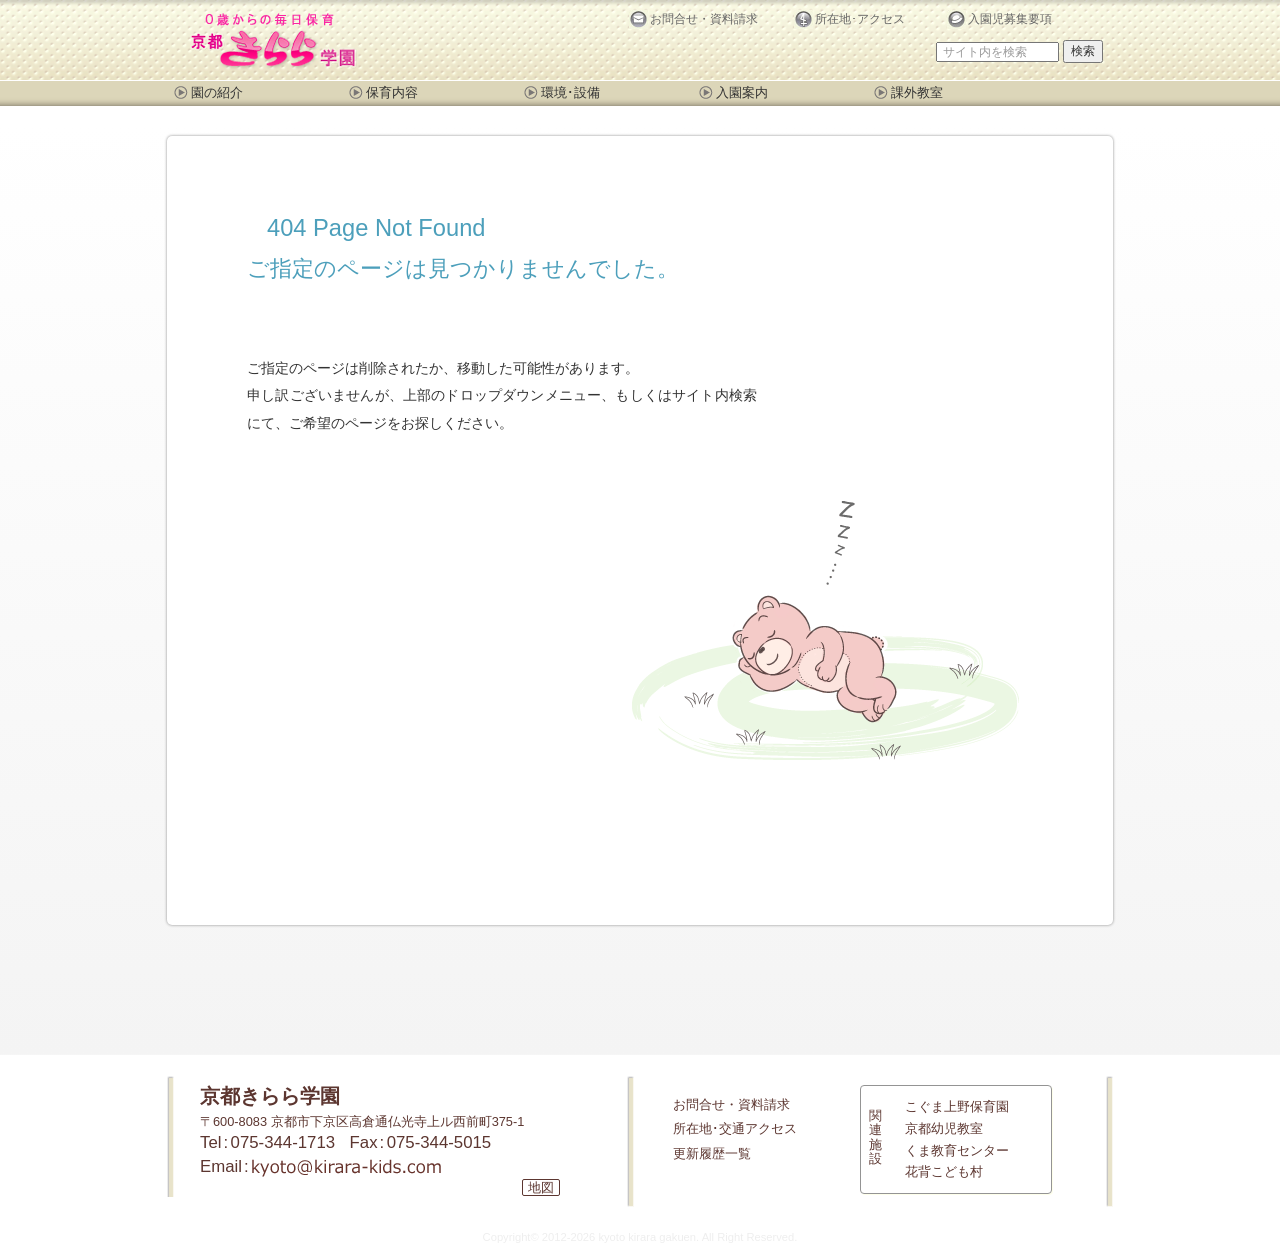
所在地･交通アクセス (735, 1128)
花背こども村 (944, 1171)
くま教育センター (957, 1150)
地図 (541, 1187)
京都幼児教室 (944, 1128)
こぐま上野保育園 (957, 1106)
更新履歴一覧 (712, 1153)
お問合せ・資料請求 (731, 1104)
